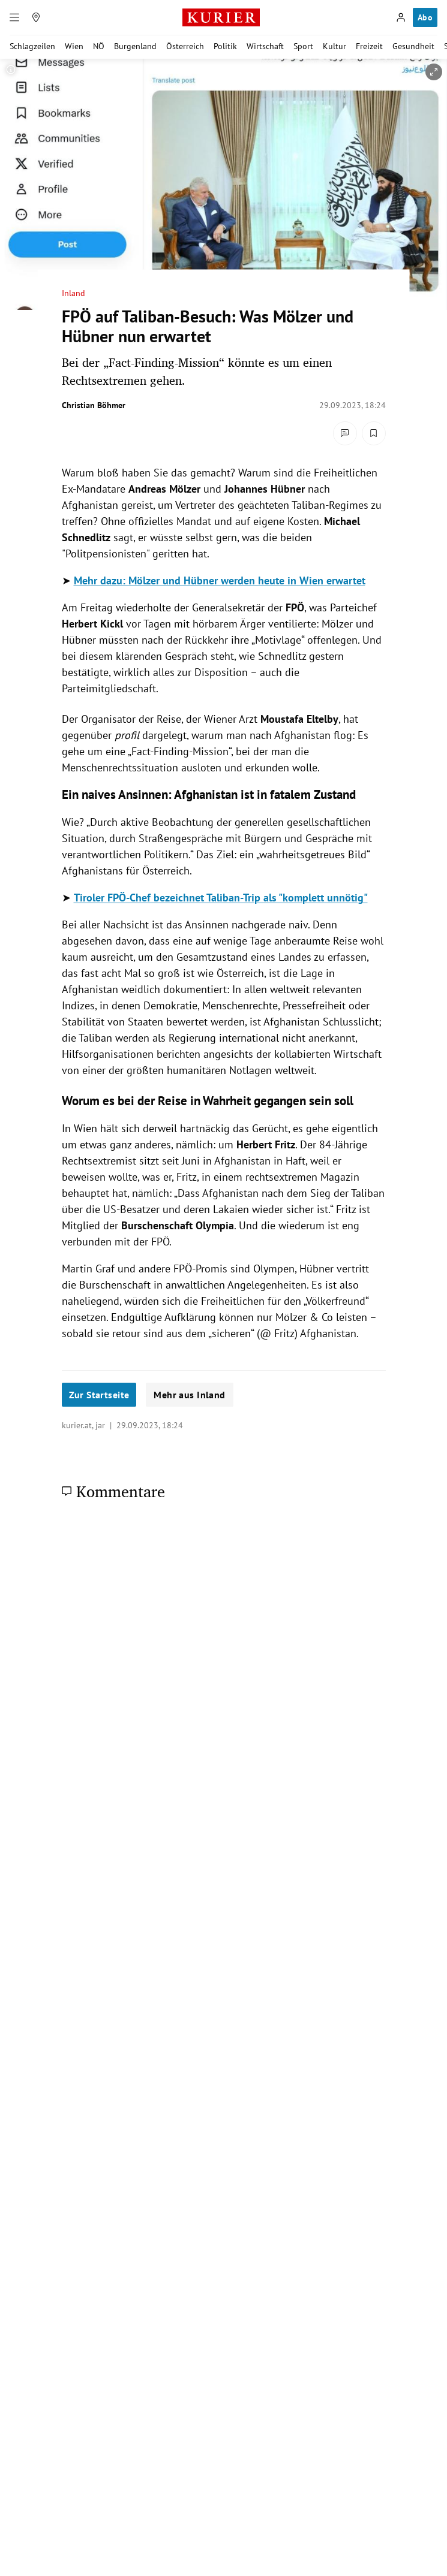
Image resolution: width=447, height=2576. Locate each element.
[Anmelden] (400, 17)
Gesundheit (413, 46)
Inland (73, 293)
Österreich (185, 46)
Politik (225, 46)
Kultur (334, 46)
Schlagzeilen (32, 46)
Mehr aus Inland (189, 1395)
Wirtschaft (265, 46)
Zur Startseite (99, 1395)
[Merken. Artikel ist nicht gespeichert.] (374, 433)
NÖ (98, 46)
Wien (74, 46)
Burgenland (135, 46)
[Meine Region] (36, 17)
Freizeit (369, 46)
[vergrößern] (433, 72)
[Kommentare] (345, 433)
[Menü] (14, 17)
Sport (303, 46)
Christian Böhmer (93, 405)
